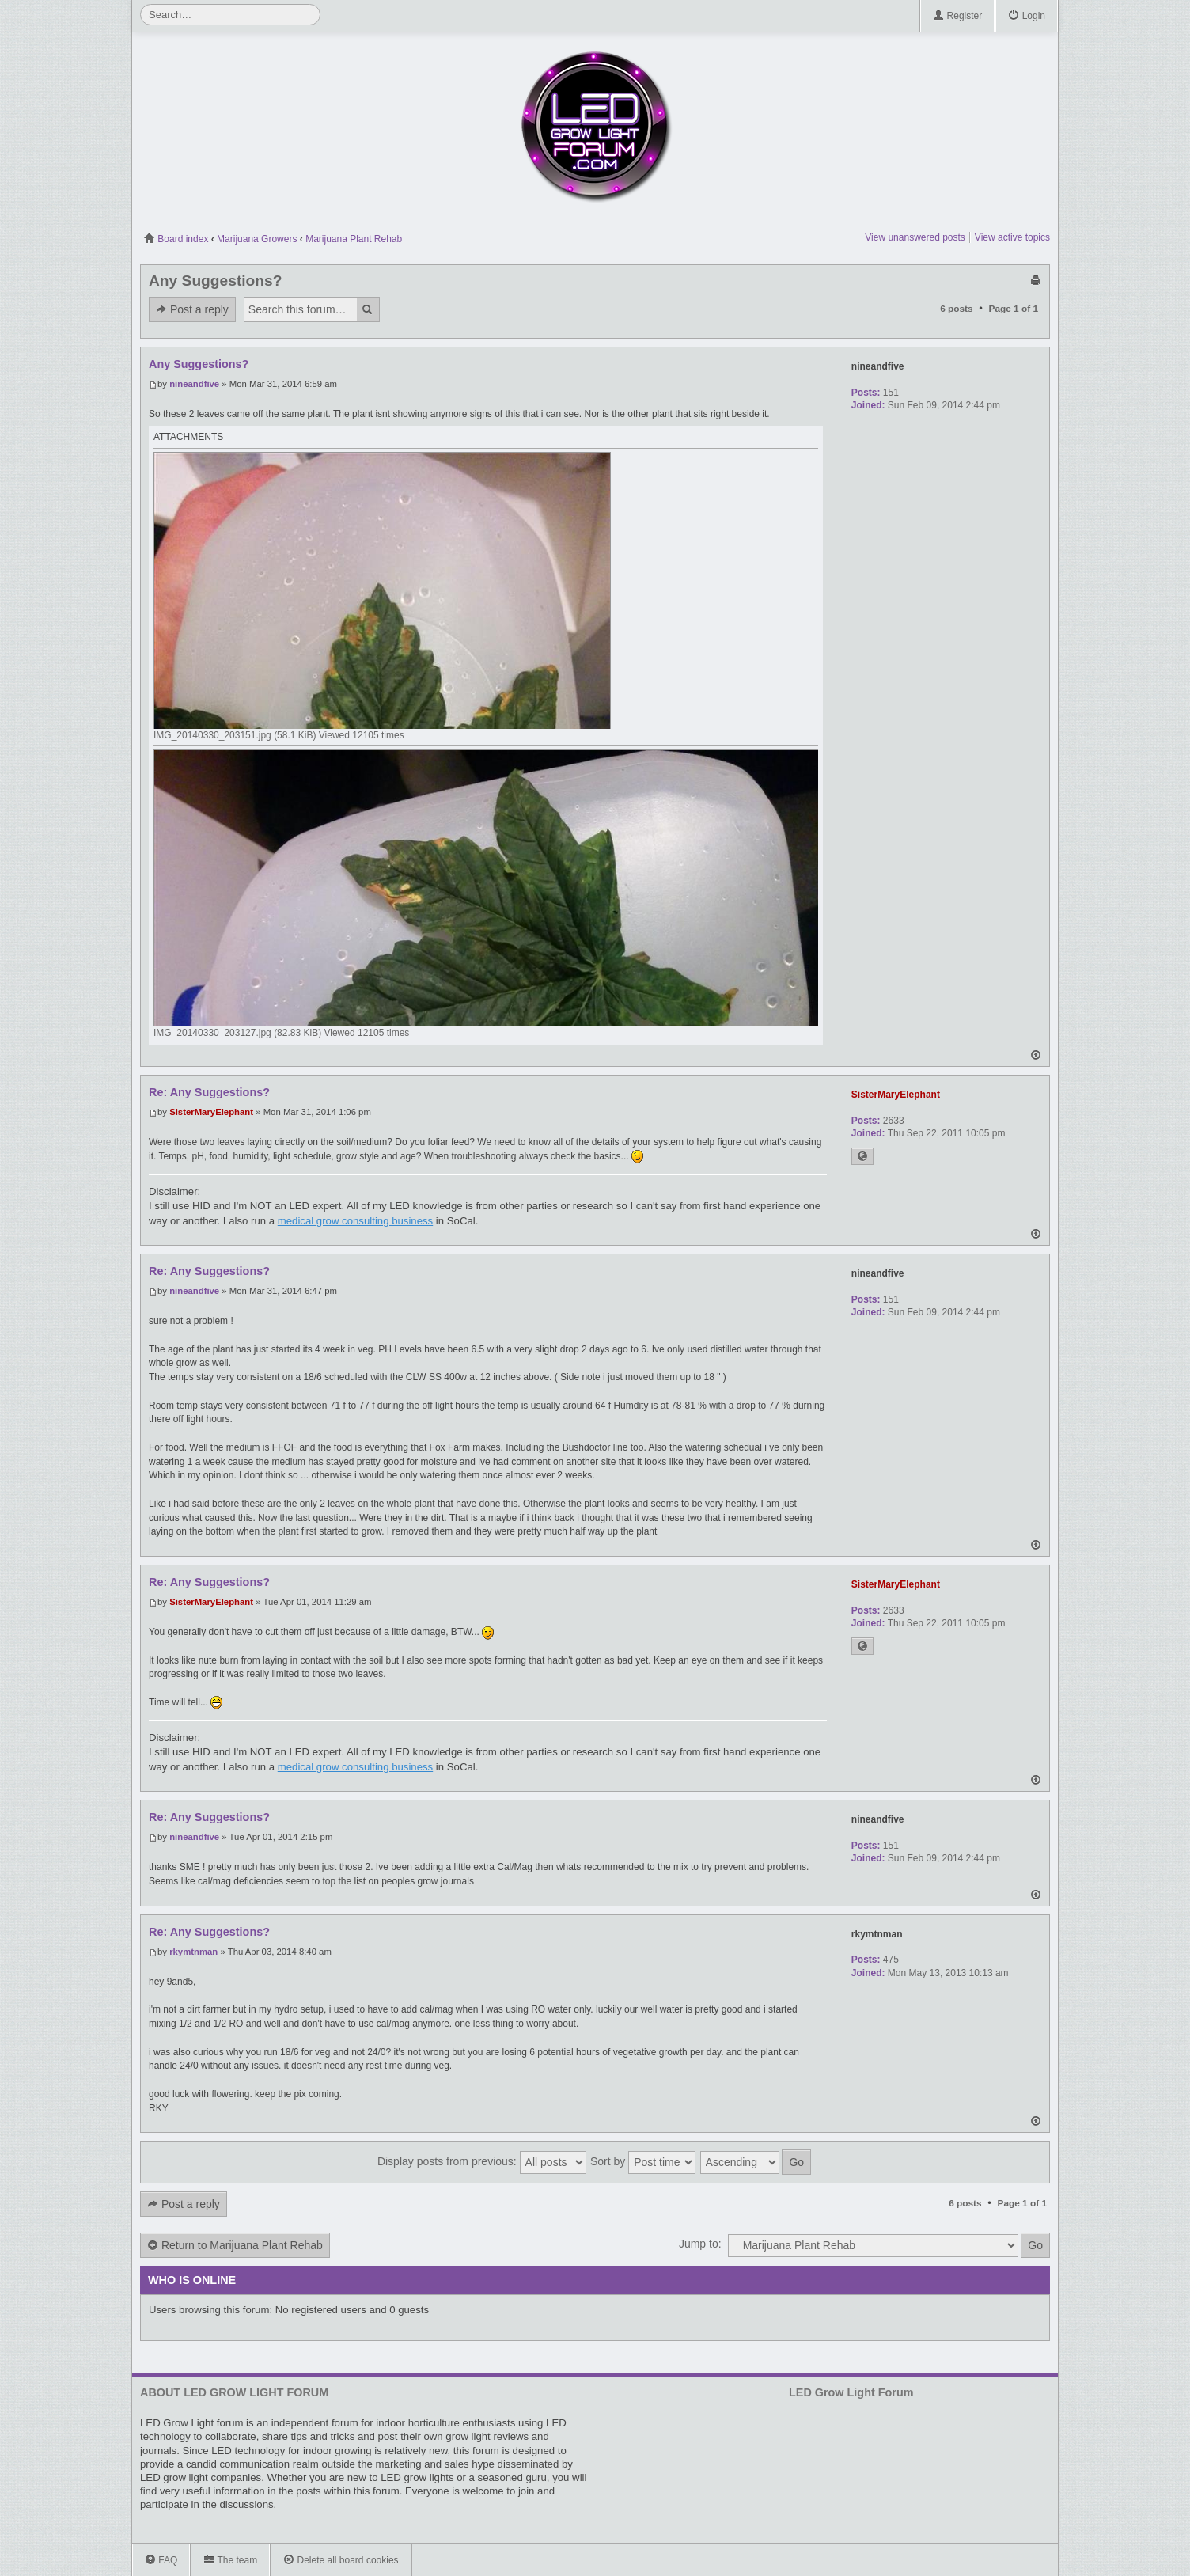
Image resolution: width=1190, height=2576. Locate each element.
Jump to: (700, 2243)
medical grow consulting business (355, 1221)
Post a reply (192, 310)
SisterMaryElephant (211, 1112)
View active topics (1012, 237)
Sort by (642, 2162)
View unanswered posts (915, 237)
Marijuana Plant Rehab (353, 239)
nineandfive (194, 384)
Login (1026, 16)
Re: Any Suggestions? (209, 1092)
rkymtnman (193, 1951)
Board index (176, 239)
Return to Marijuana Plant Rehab (235, 2246)
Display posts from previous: (481, 2162)
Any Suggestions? (215, 280)
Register (957, 16)
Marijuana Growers (257, 239)
